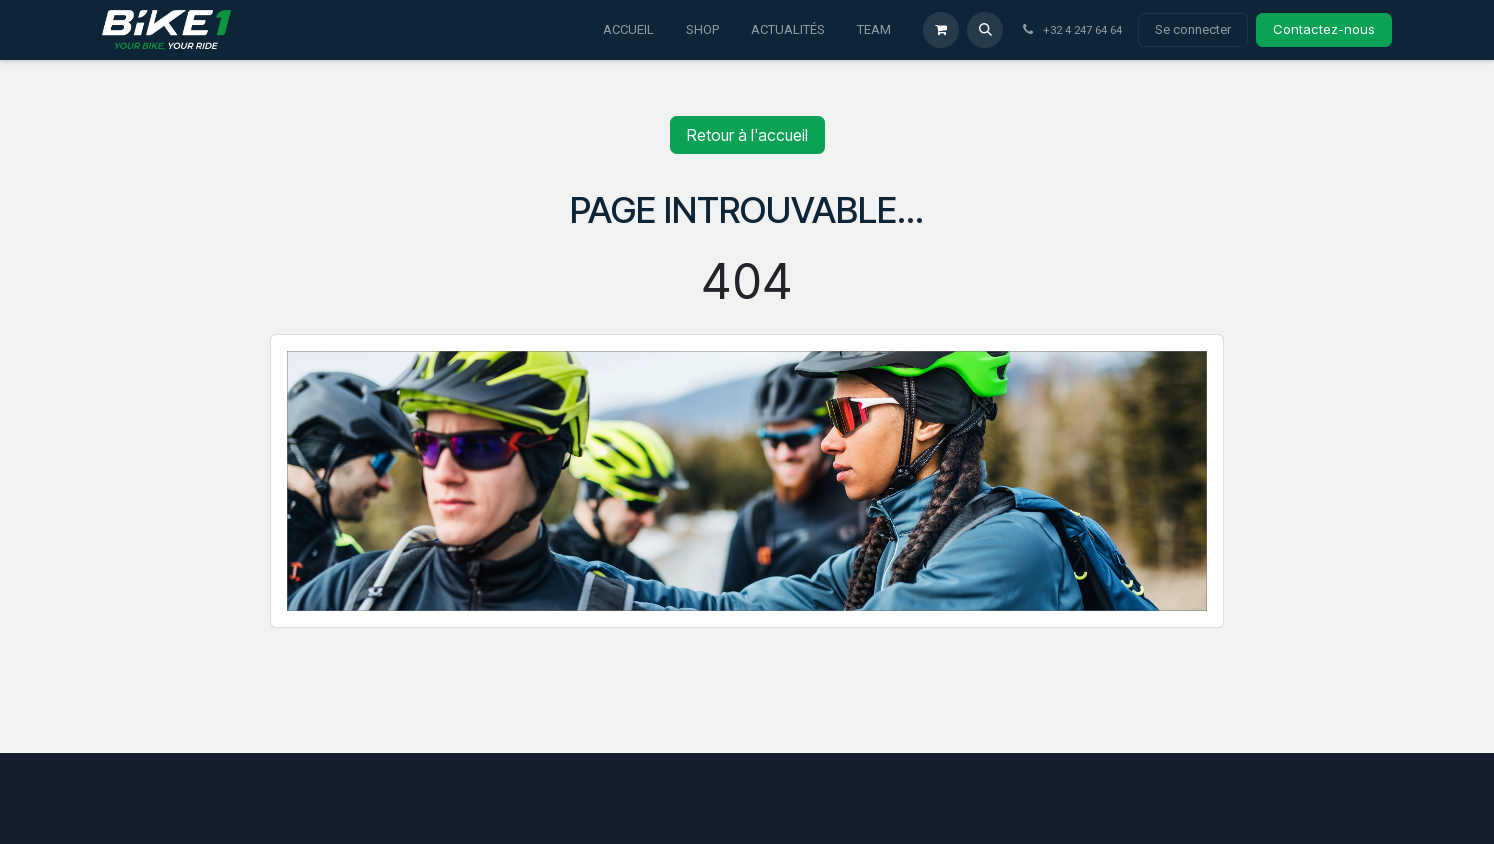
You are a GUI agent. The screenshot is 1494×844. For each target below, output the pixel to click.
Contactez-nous (1324, 29)
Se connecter (1193, 29)
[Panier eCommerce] (941, 30)
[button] (985, 30)
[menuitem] (628, 30)
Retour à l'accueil (747, 135)
